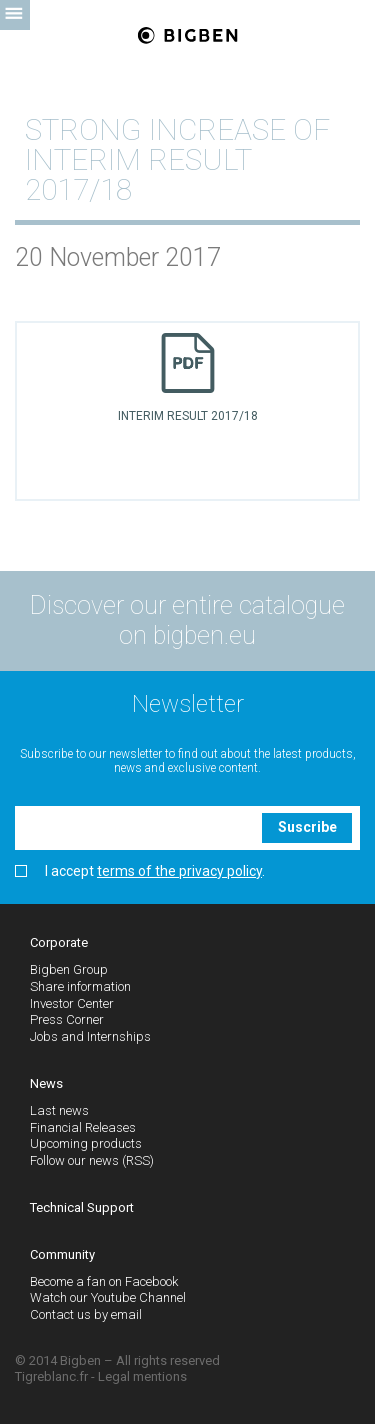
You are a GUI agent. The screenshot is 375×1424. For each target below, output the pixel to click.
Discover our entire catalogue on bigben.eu (187, 620)
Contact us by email (86, 1314)
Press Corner (67, 1019)
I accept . (140, 871)
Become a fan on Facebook (104, 1281)
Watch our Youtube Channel (108, 1297)
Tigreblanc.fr (51, 1376)
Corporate (59, 942)
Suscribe (307, 827)
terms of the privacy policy (179, 871)
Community (62, 1254)
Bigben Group (69, 969)
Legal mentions (142, 1376)
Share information (80, 986)
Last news (59, 1110)
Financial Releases (83, 1127)
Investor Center (72, 1003)
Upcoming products (86, 1143)
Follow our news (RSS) (92, 1160)
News (46, 1083)
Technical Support (82, 1207)
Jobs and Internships (90, 1036)
